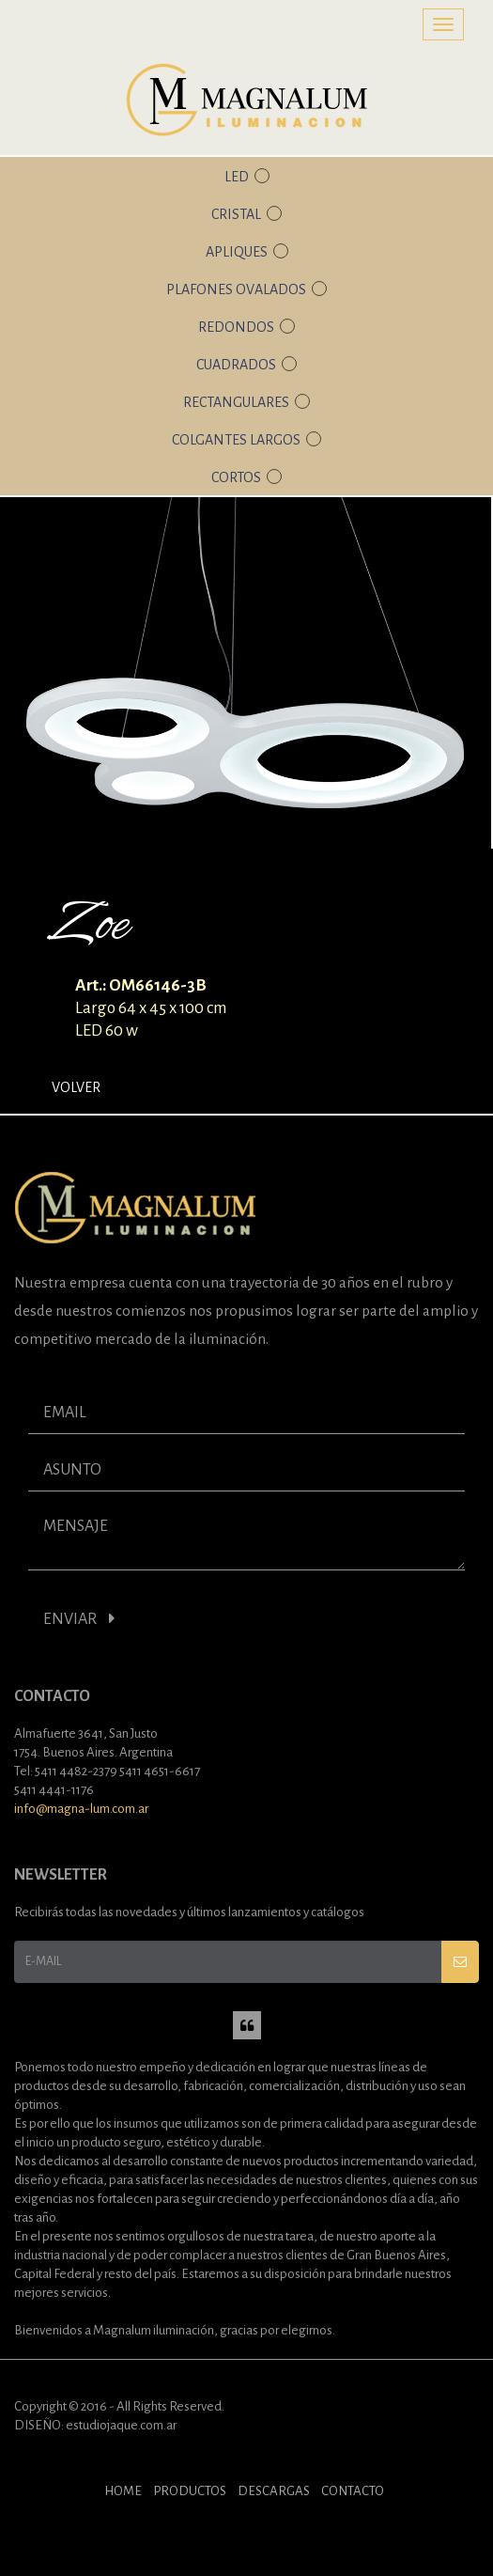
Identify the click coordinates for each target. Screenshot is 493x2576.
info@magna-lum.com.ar (81, 1809)
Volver (76, 1087)
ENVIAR (79, 1619)
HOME (123, 2491)
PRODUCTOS (189, 2491)
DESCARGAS (274, 2491)
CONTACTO (352, 2491)
